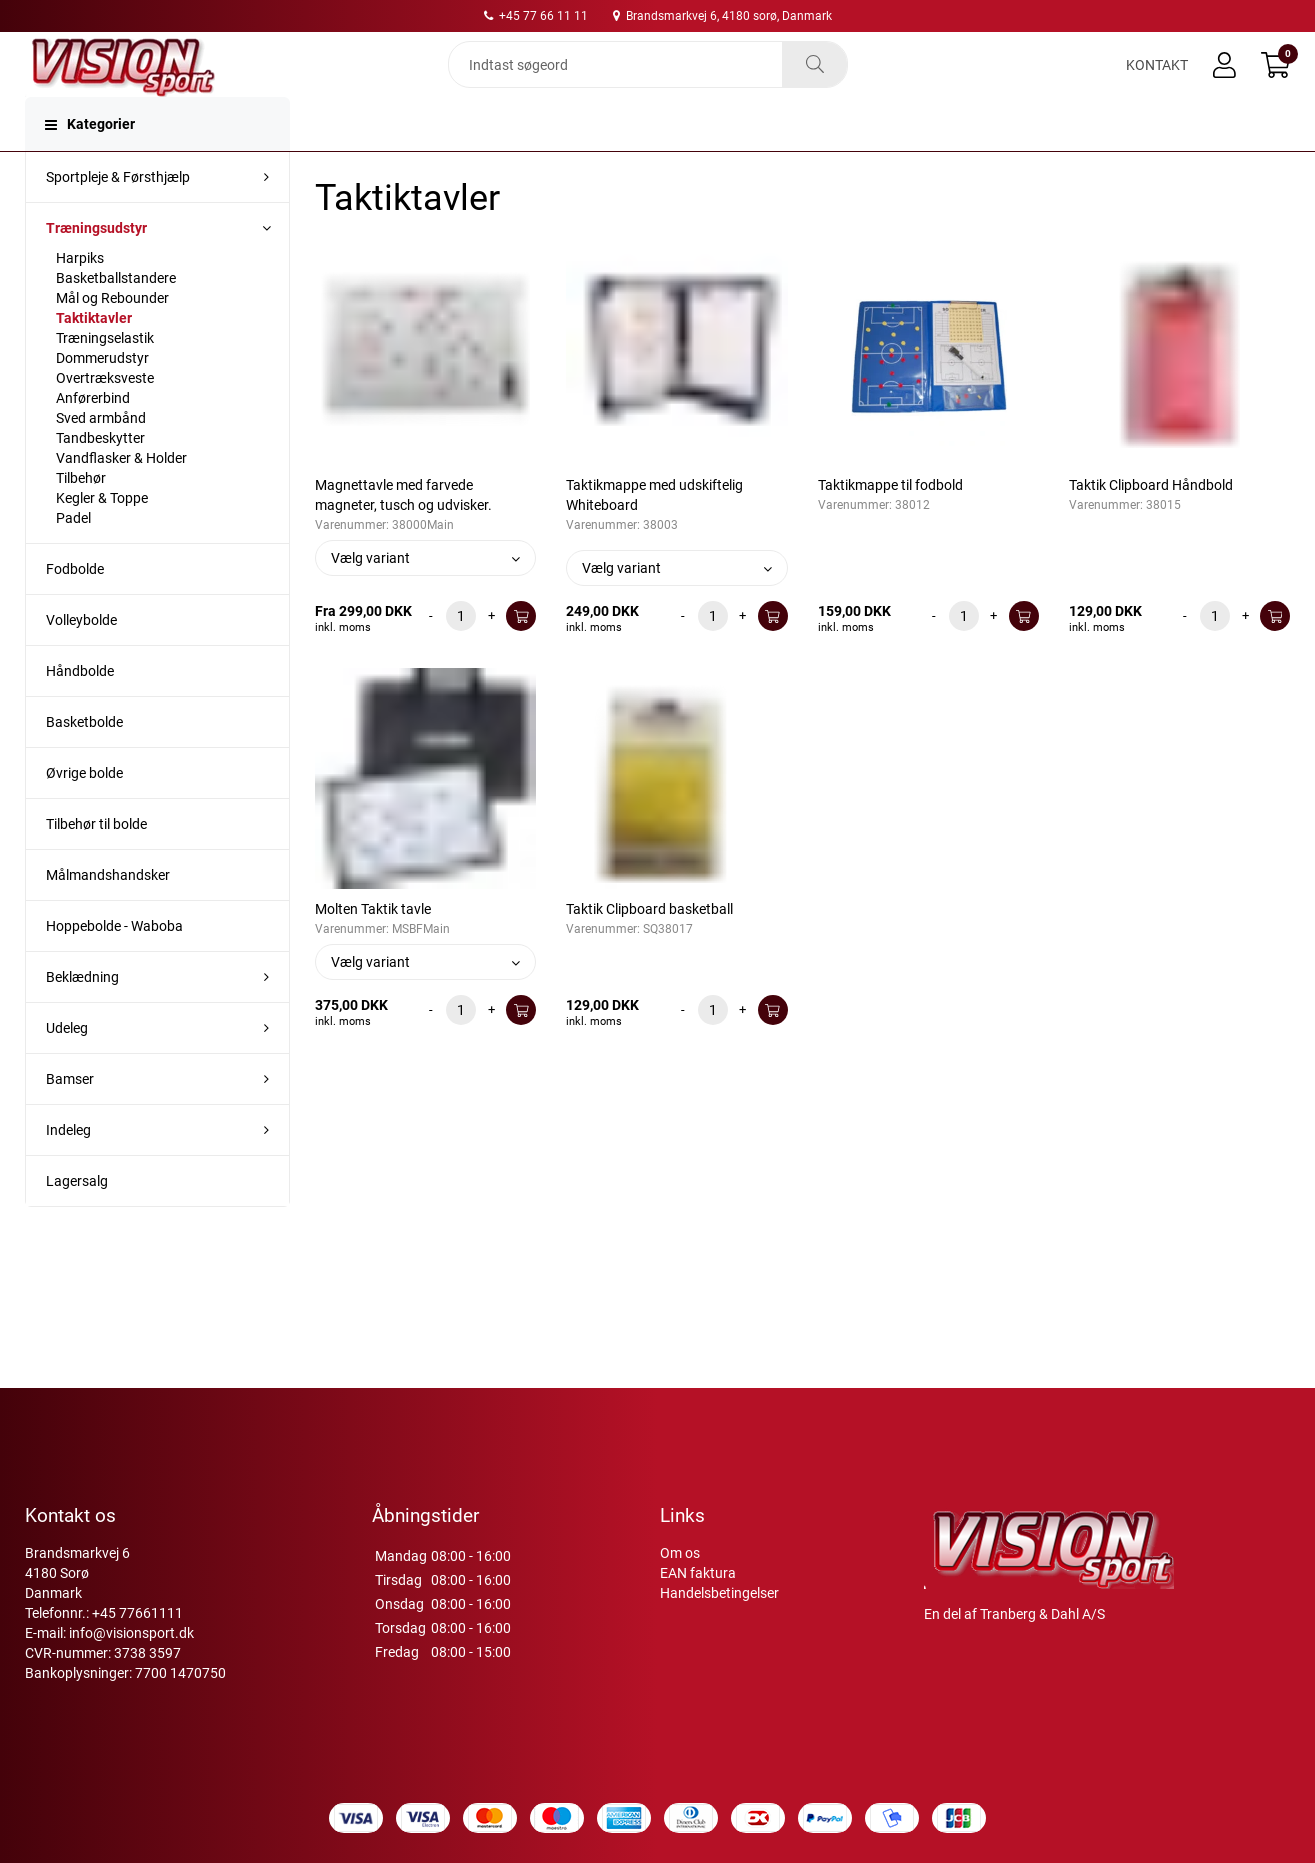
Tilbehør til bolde (96, 860)
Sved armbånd (101, 454)
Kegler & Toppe (102, 534)
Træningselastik (105, 374)
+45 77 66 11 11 (536, 16)
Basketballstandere (116, 314)
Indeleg (68, 1166)
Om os (680, 1553)
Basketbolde (84, 758)
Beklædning (82, 1013)
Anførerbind (93, 434)
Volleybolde (81, 656)
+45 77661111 (137, 1613)
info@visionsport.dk (131, 1633)
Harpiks (80, 294)
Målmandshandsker (108, 911)
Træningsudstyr (96, 264)
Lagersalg (77, 1217)
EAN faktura (698, 1573)
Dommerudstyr (102, 394)
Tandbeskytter (100, 474)
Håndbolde (80, 707)
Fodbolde (75, 605)
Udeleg (67, 1064)
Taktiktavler (94, 354)
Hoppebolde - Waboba (114, 962)
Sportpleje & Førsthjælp (118, 213)
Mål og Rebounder (112, 334)
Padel (73, 554)
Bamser (70, 1115)
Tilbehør (81, 514)
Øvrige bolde (84, 809)
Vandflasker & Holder (121, 494)
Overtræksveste (105, 414)
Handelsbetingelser (719, 1593)
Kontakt (1157, 82)
